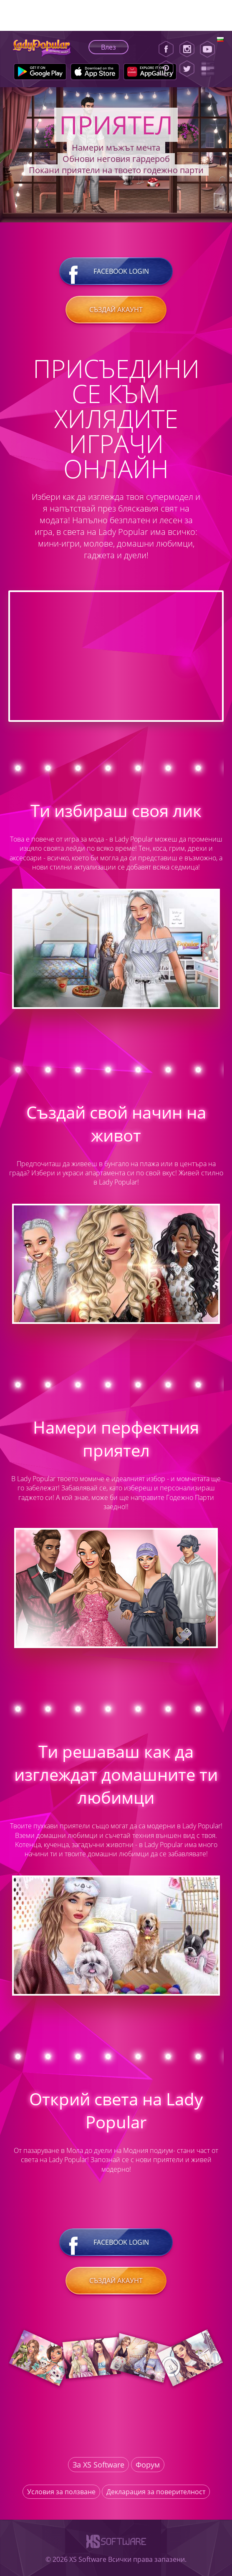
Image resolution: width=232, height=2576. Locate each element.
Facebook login (116, 271)
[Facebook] (166, 49)
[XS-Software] (116, 2550)
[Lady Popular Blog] (210, 68)
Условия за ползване (61, 2491)
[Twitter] (186, 68)
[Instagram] (186, 49)
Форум (148, 2465)
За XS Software (98, 2465)
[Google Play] (40, 71)
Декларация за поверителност (155, 2491)
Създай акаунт (116, 310)
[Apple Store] (95, 71)
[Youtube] (210, 49)
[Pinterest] (166, 68)
